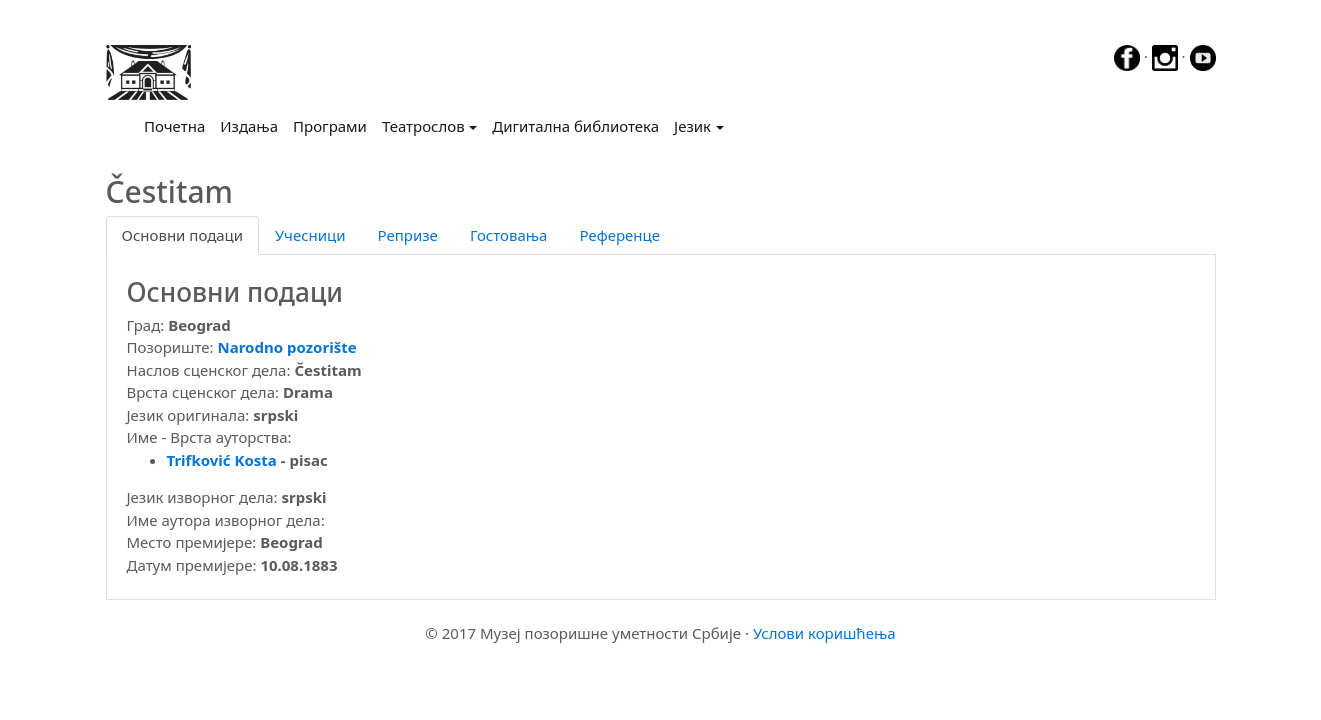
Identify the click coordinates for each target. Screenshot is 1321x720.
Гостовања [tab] (509, 235)
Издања (249, 126)
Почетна (178, 125)
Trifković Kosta (222, 460)
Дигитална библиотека (575, 126)
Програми (330, 126)
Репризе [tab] (408, 235)
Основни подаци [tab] (183, 235)
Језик (692, 126)
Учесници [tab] (310, 235)
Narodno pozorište (287, 347)
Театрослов (423, 126)
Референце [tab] (619, 235)
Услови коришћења (824, 633)
